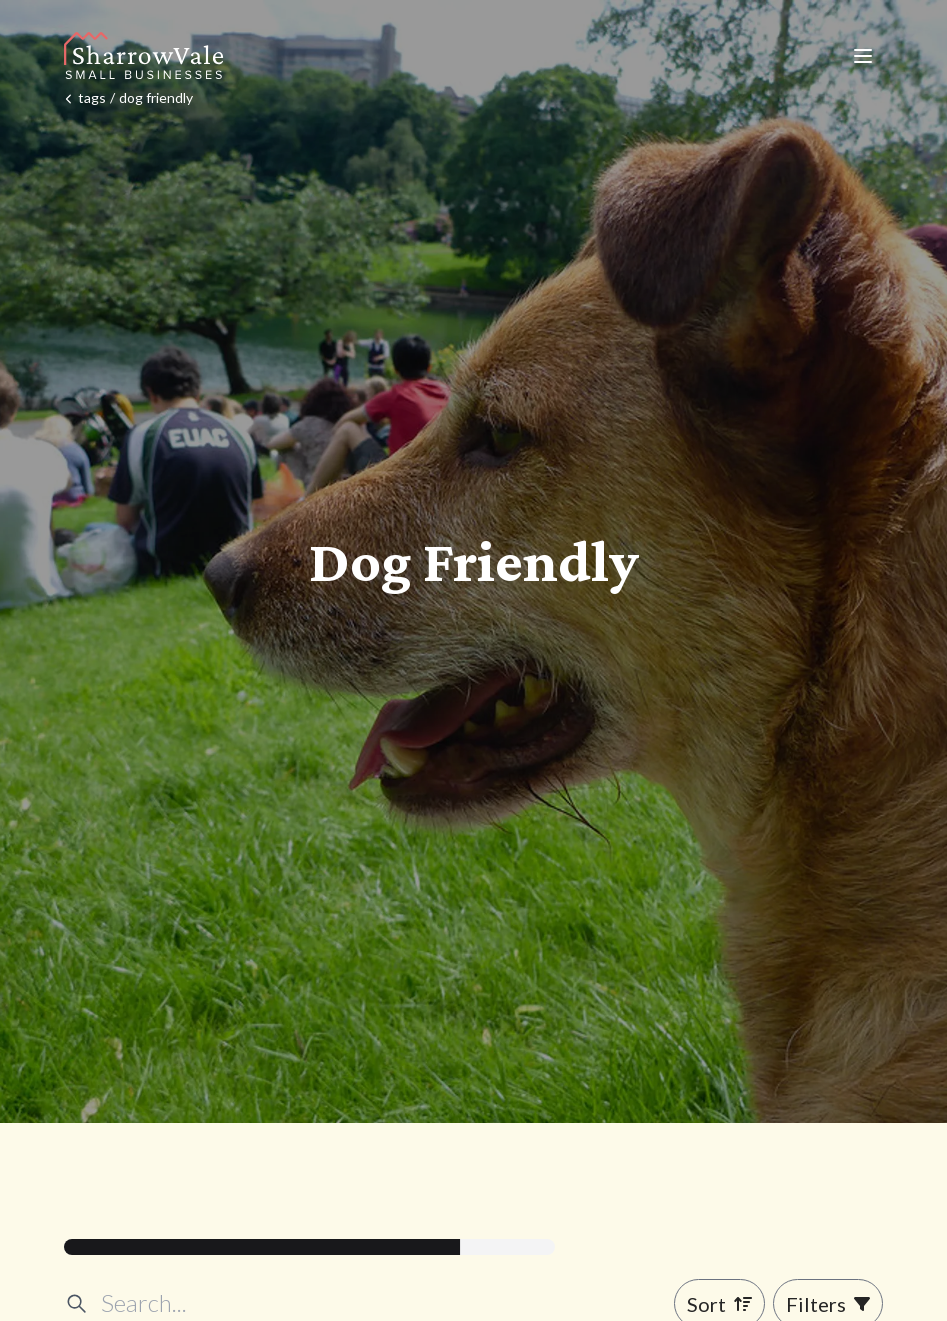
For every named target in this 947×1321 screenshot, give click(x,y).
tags (92, 97)
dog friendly (156, 97)
